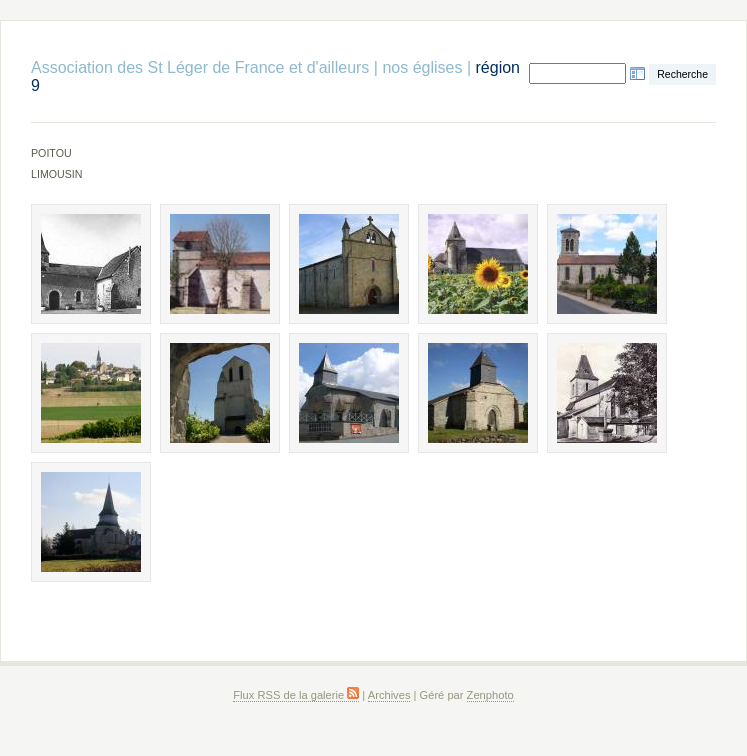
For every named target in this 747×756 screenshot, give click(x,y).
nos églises (422, 67)
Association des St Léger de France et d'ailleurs (200, 67)
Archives (389, 695)
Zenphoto (490, 695)
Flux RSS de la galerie (296, 695)
